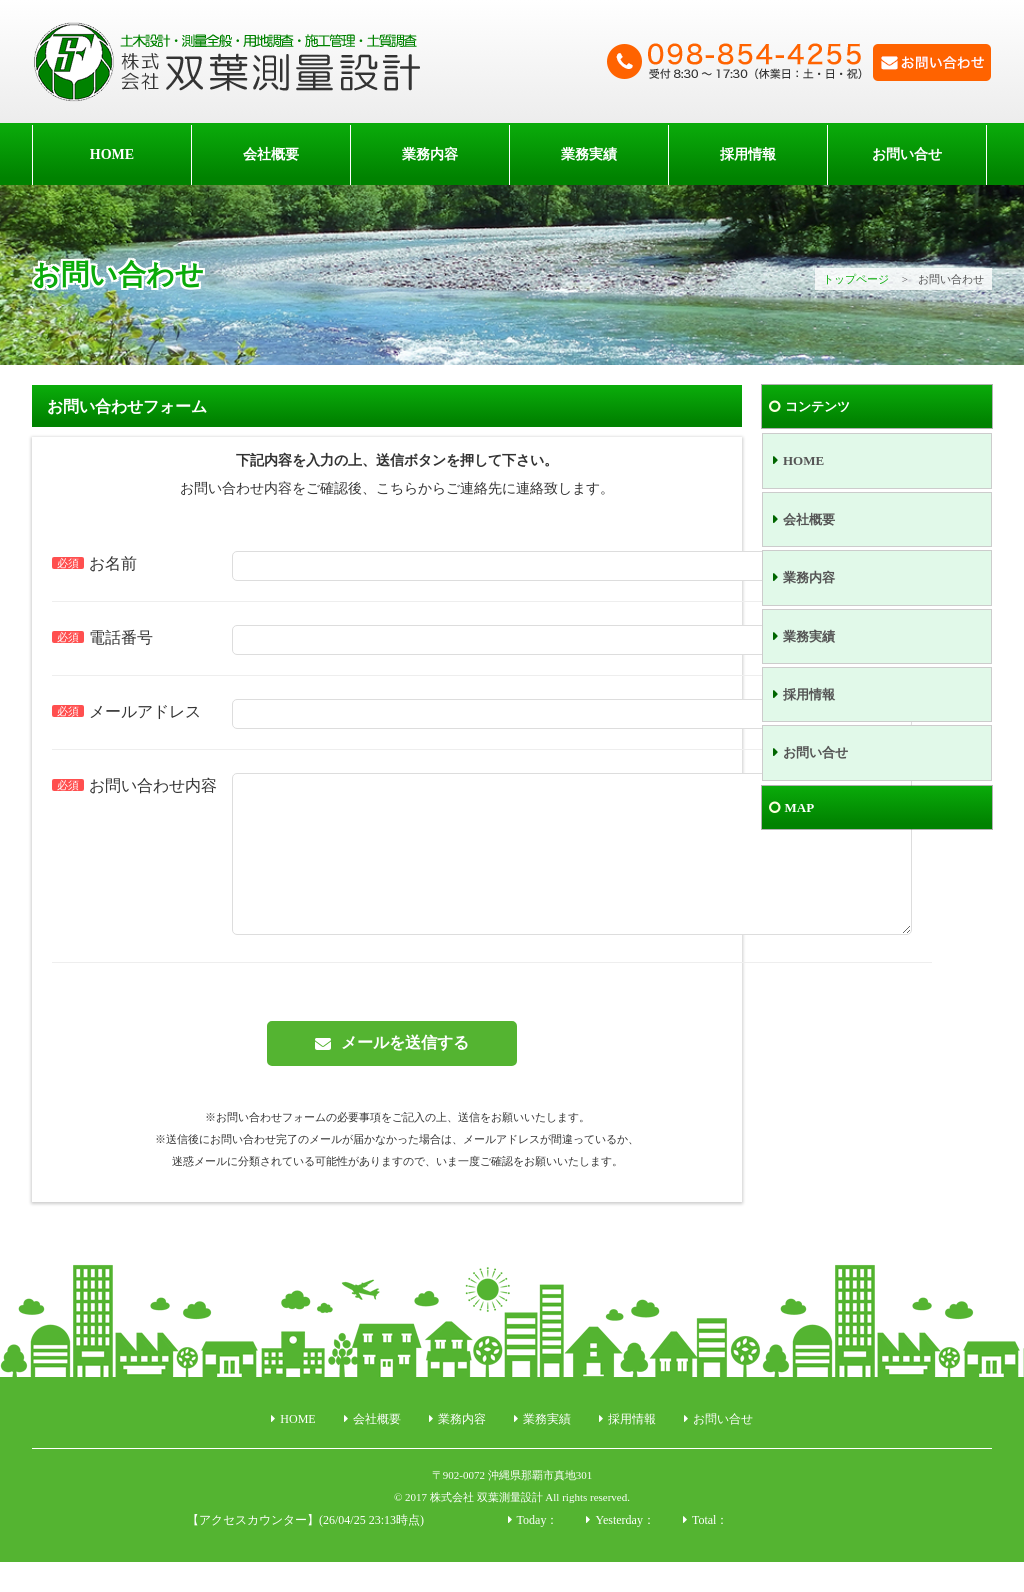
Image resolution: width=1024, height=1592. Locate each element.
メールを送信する (405, 1072)
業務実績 (589, 154)
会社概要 (271, 154)
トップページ (856, 279)
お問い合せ (907, 154)
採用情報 (748, 154)
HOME (112, 154)
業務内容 (430, 154)
